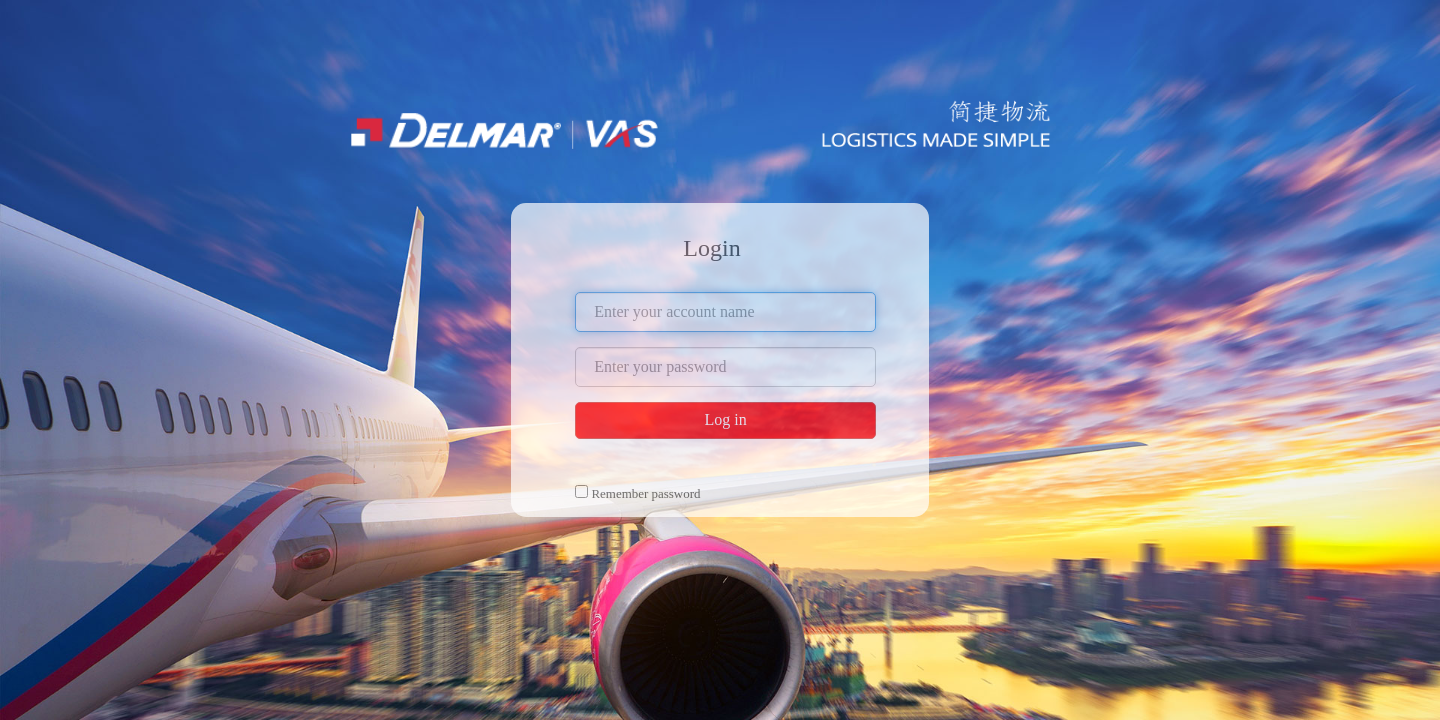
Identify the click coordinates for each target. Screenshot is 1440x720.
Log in (725, 419)
